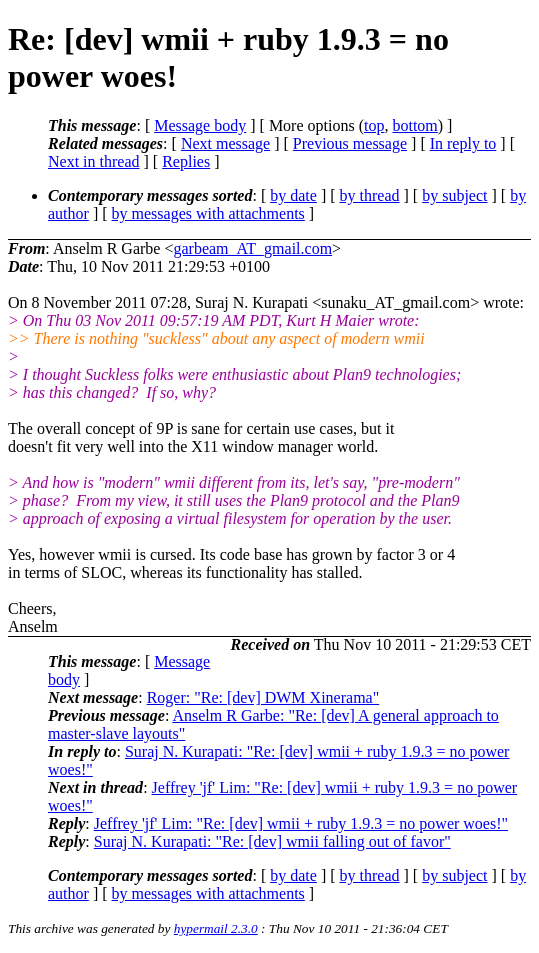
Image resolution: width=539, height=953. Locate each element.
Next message (225, 143)
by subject (454, 195)
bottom (414, 125)
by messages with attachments (208, 213)
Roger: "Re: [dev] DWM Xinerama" (263, 697)
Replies (186, 161)
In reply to (463, 143)
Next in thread (94, 161)
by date (293, 195)
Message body (200, 125)
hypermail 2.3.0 (216, 928)
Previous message (350, 143)
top (374, 125)
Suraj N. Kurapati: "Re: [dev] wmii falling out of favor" (272, 841)
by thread (370, 195)
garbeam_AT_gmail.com (252, 248)
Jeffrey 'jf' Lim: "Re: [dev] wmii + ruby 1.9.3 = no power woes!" (301, 823)
